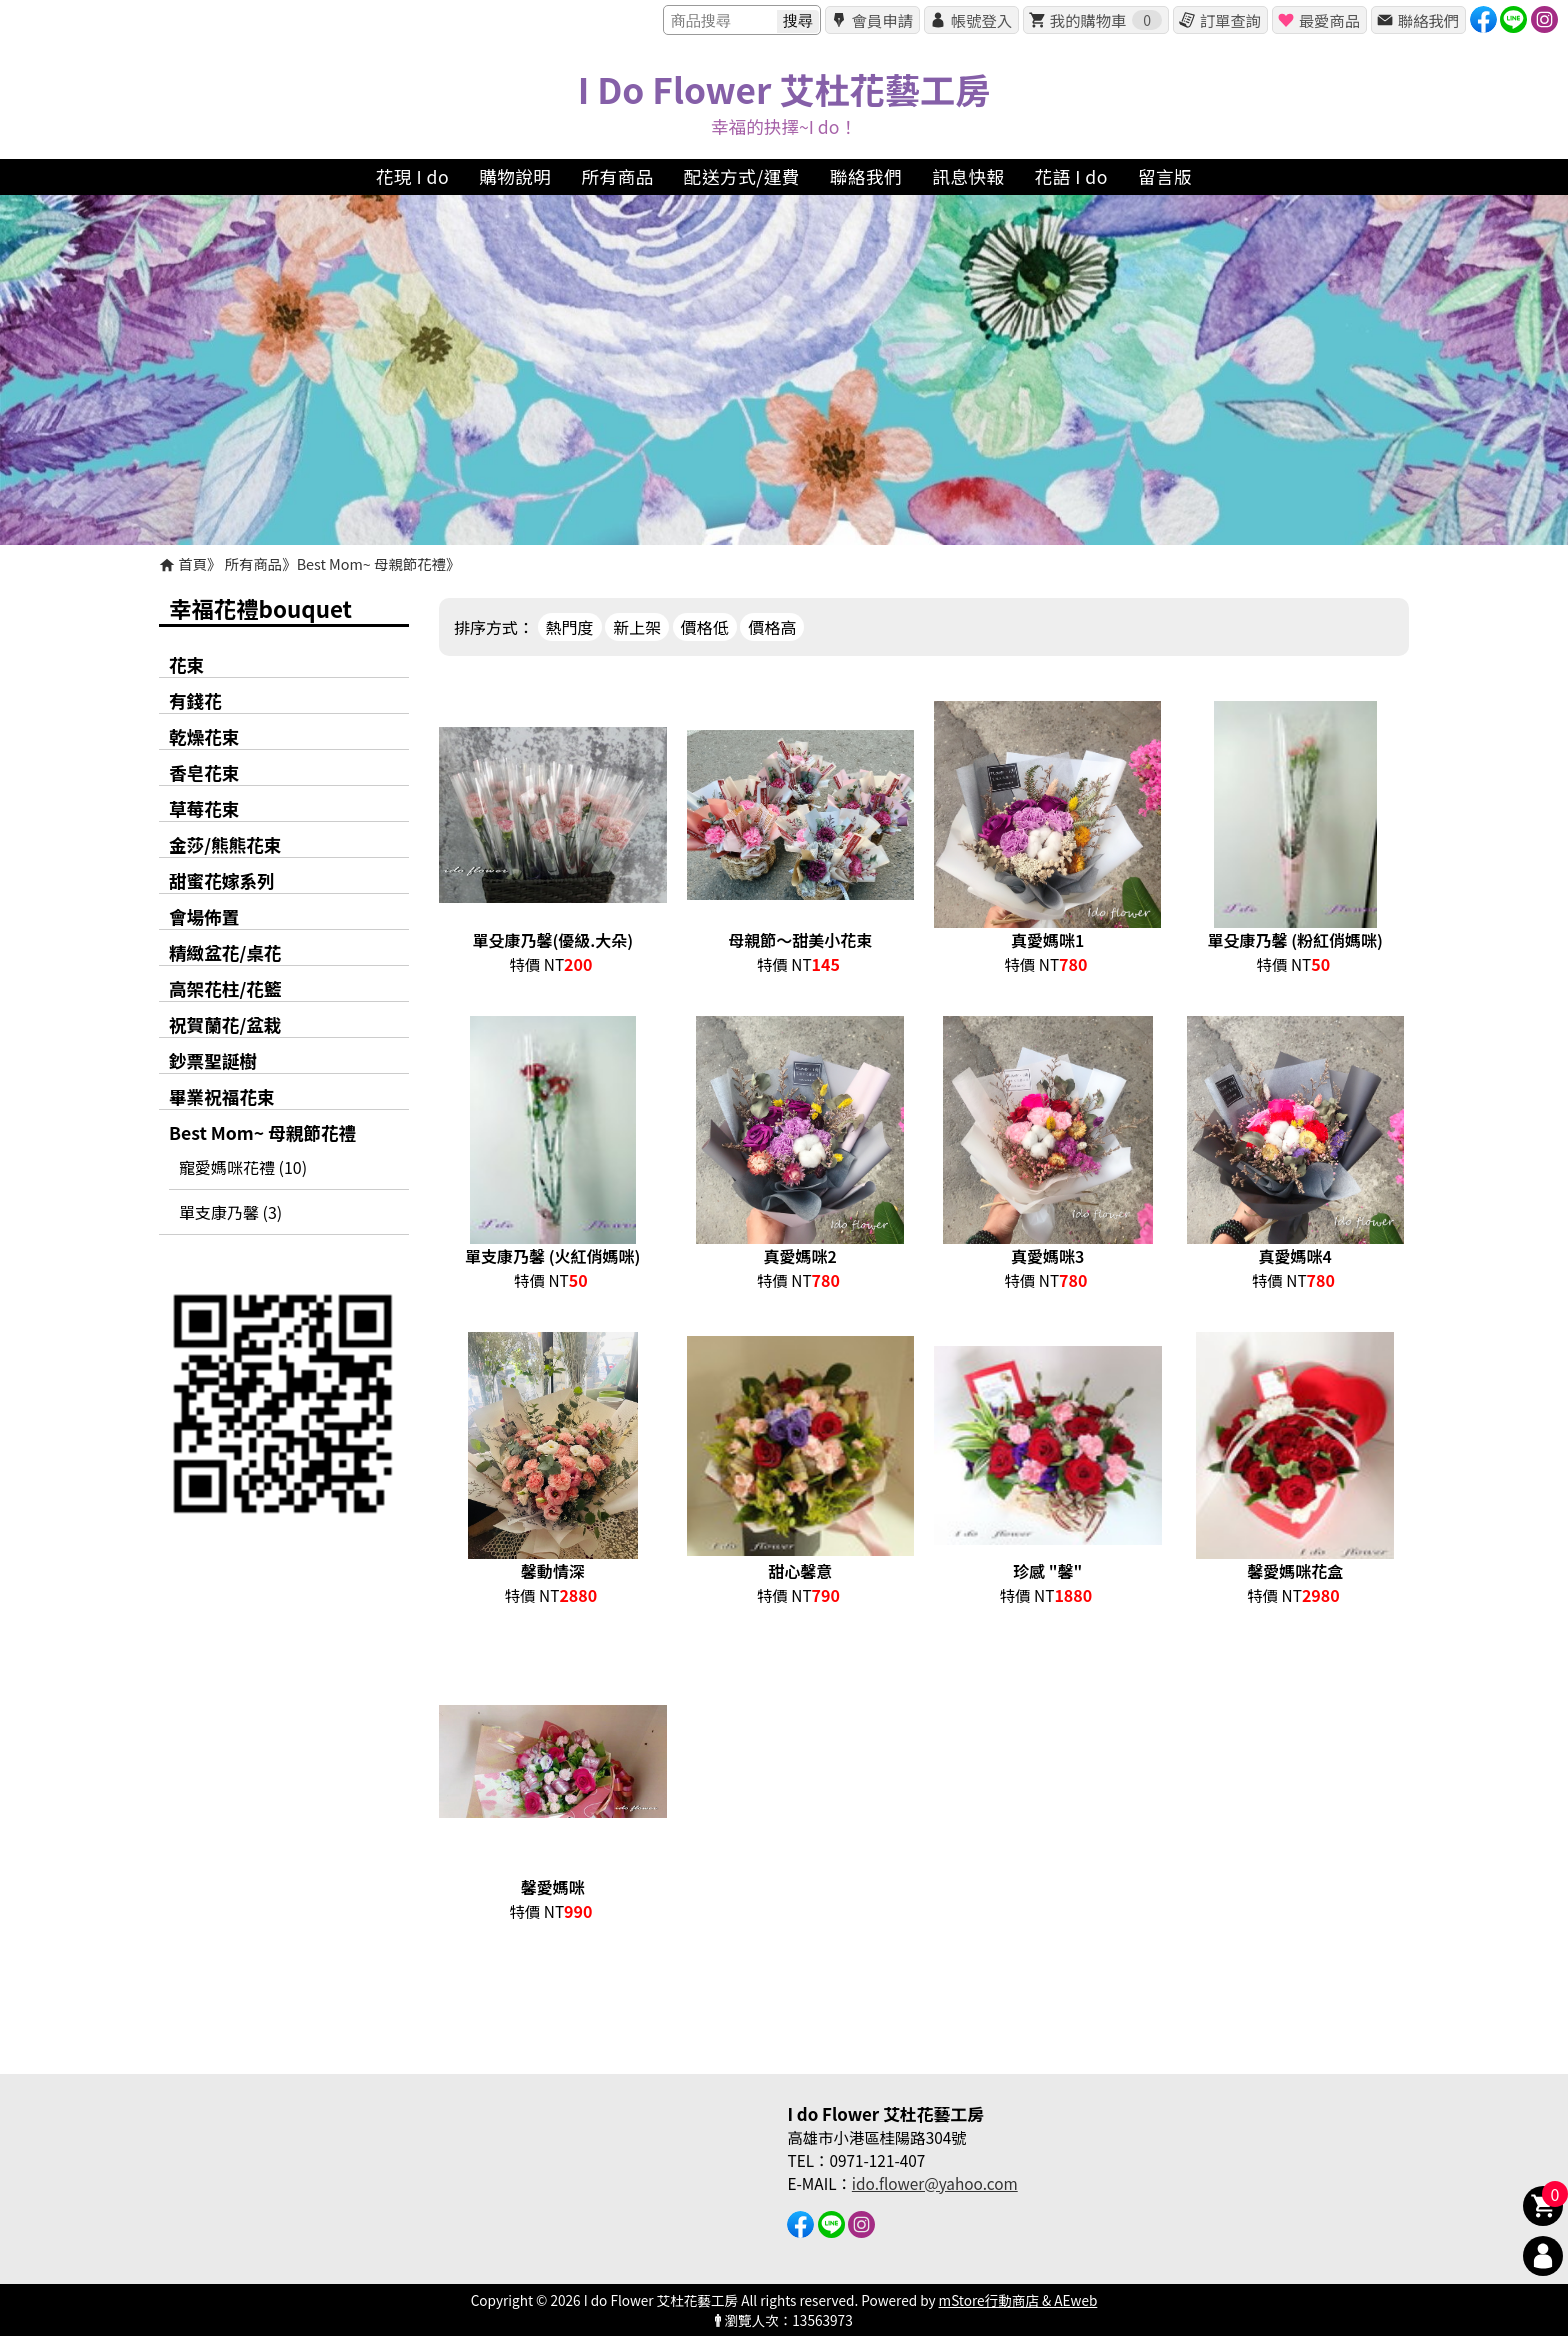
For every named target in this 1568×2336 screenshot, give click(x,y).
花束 (186, 664)
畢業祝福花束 (222, 1096)
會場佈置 (204, 916)
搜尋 (798, 20)
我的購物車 (1106, 20)
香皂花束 (204, 772)
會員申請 (882, 20)
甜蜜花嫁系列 (222, 880)
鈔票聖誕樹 (213, 1060)
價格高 (772, 627)
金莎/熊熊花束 (225, 844)
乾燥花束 (204, 736)
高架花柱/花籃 (225, 988)
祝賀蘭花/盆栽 (225, 1024)
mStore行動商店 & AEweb (1018, 2300)
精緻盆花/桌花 (225, 952)
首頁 (192, 563)
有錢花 (195, 700)
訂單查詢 (1230, 20)
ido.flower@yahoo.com (935, 2183)
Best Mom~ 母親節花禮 (371, 563)
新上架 (637, 627)
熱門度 (570, 627)
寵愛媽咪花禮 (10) (243, 1167)
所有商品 (254, 563)
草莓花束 (204, 808)
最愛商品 (1329, 20)
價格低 (705, 627)
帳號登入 (981, 20)
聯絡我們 (1428, 20)
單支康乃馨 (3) (230, 1212)
